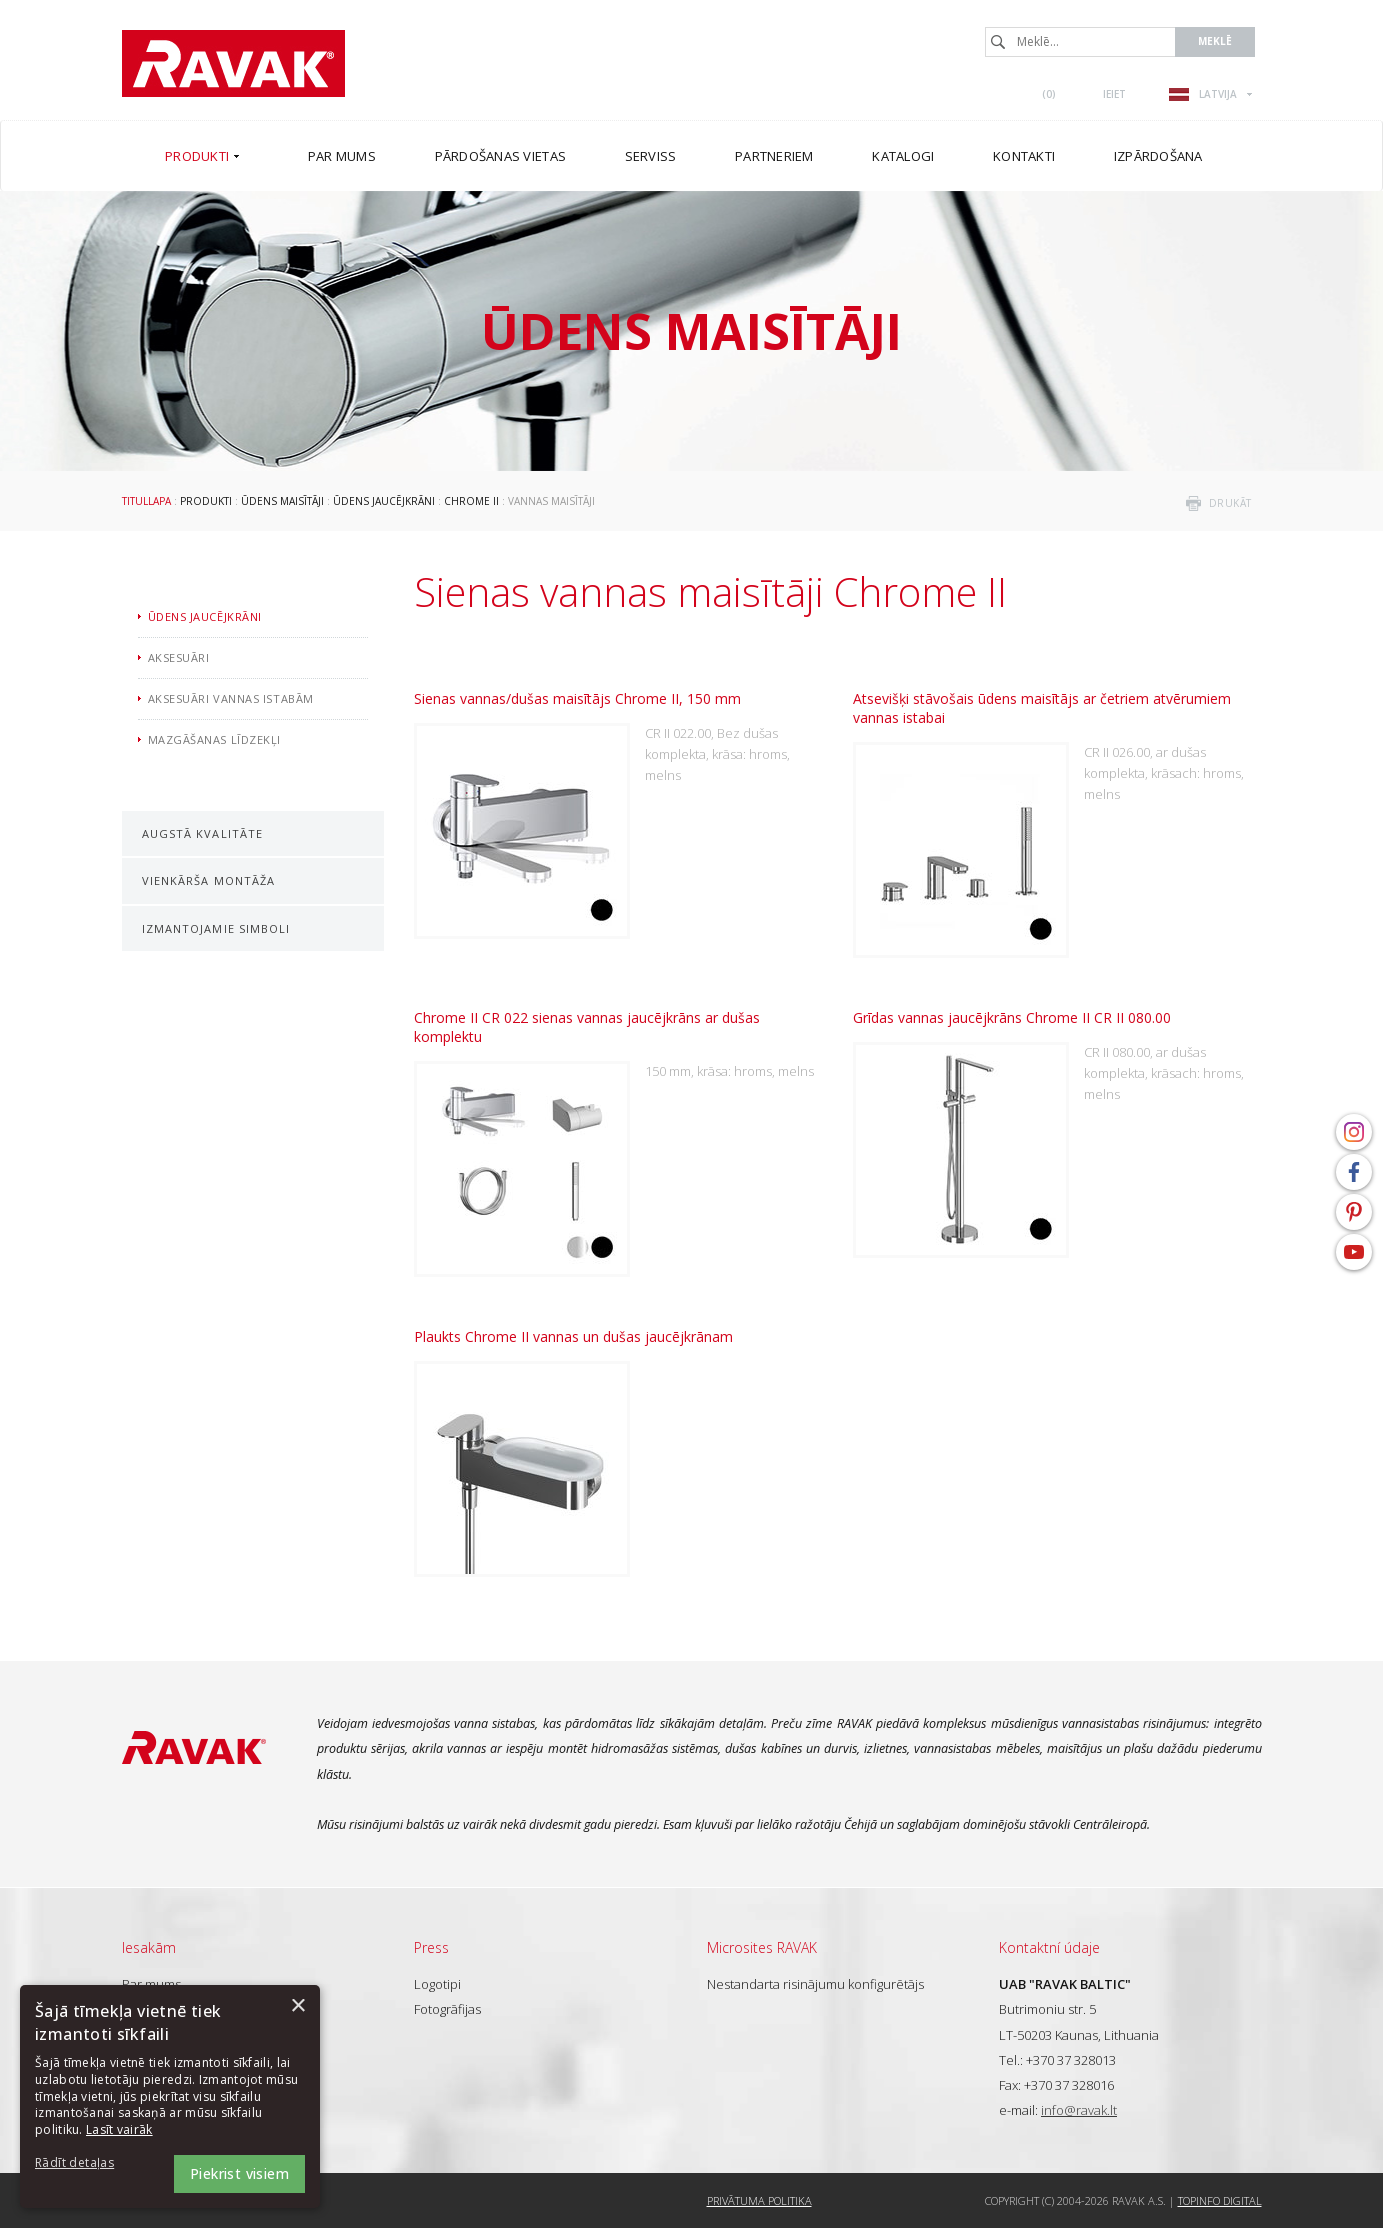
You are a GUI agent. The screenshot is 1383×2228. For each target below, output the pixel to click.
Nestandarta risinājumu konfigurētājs (815, 1984)
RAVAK (233, 63)
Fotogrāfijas (447, 2009)
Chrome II (471, 501)
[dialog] (170, 2096)
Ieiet (1114, 94)
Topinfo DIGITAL (1220, 2200)
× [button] (297, 2006)
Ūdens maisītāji (282, 501)
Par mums (151, 1984)
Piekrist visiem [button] (239, 2173)
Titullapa (146, 501)
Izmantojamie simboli (216, 928)
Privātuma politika (759, 2200)
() (1049, 94)
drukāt (1230, 503)
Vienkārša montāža (209, 880)
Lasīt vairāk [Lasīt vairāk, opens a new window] (119, 2129)
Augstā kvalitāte (203, 833)
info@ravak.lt (1079, 2110)
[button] (90, 2163)
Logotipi (437, 1984)
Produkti (206, 501)
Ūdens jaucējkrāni (384, 501)
